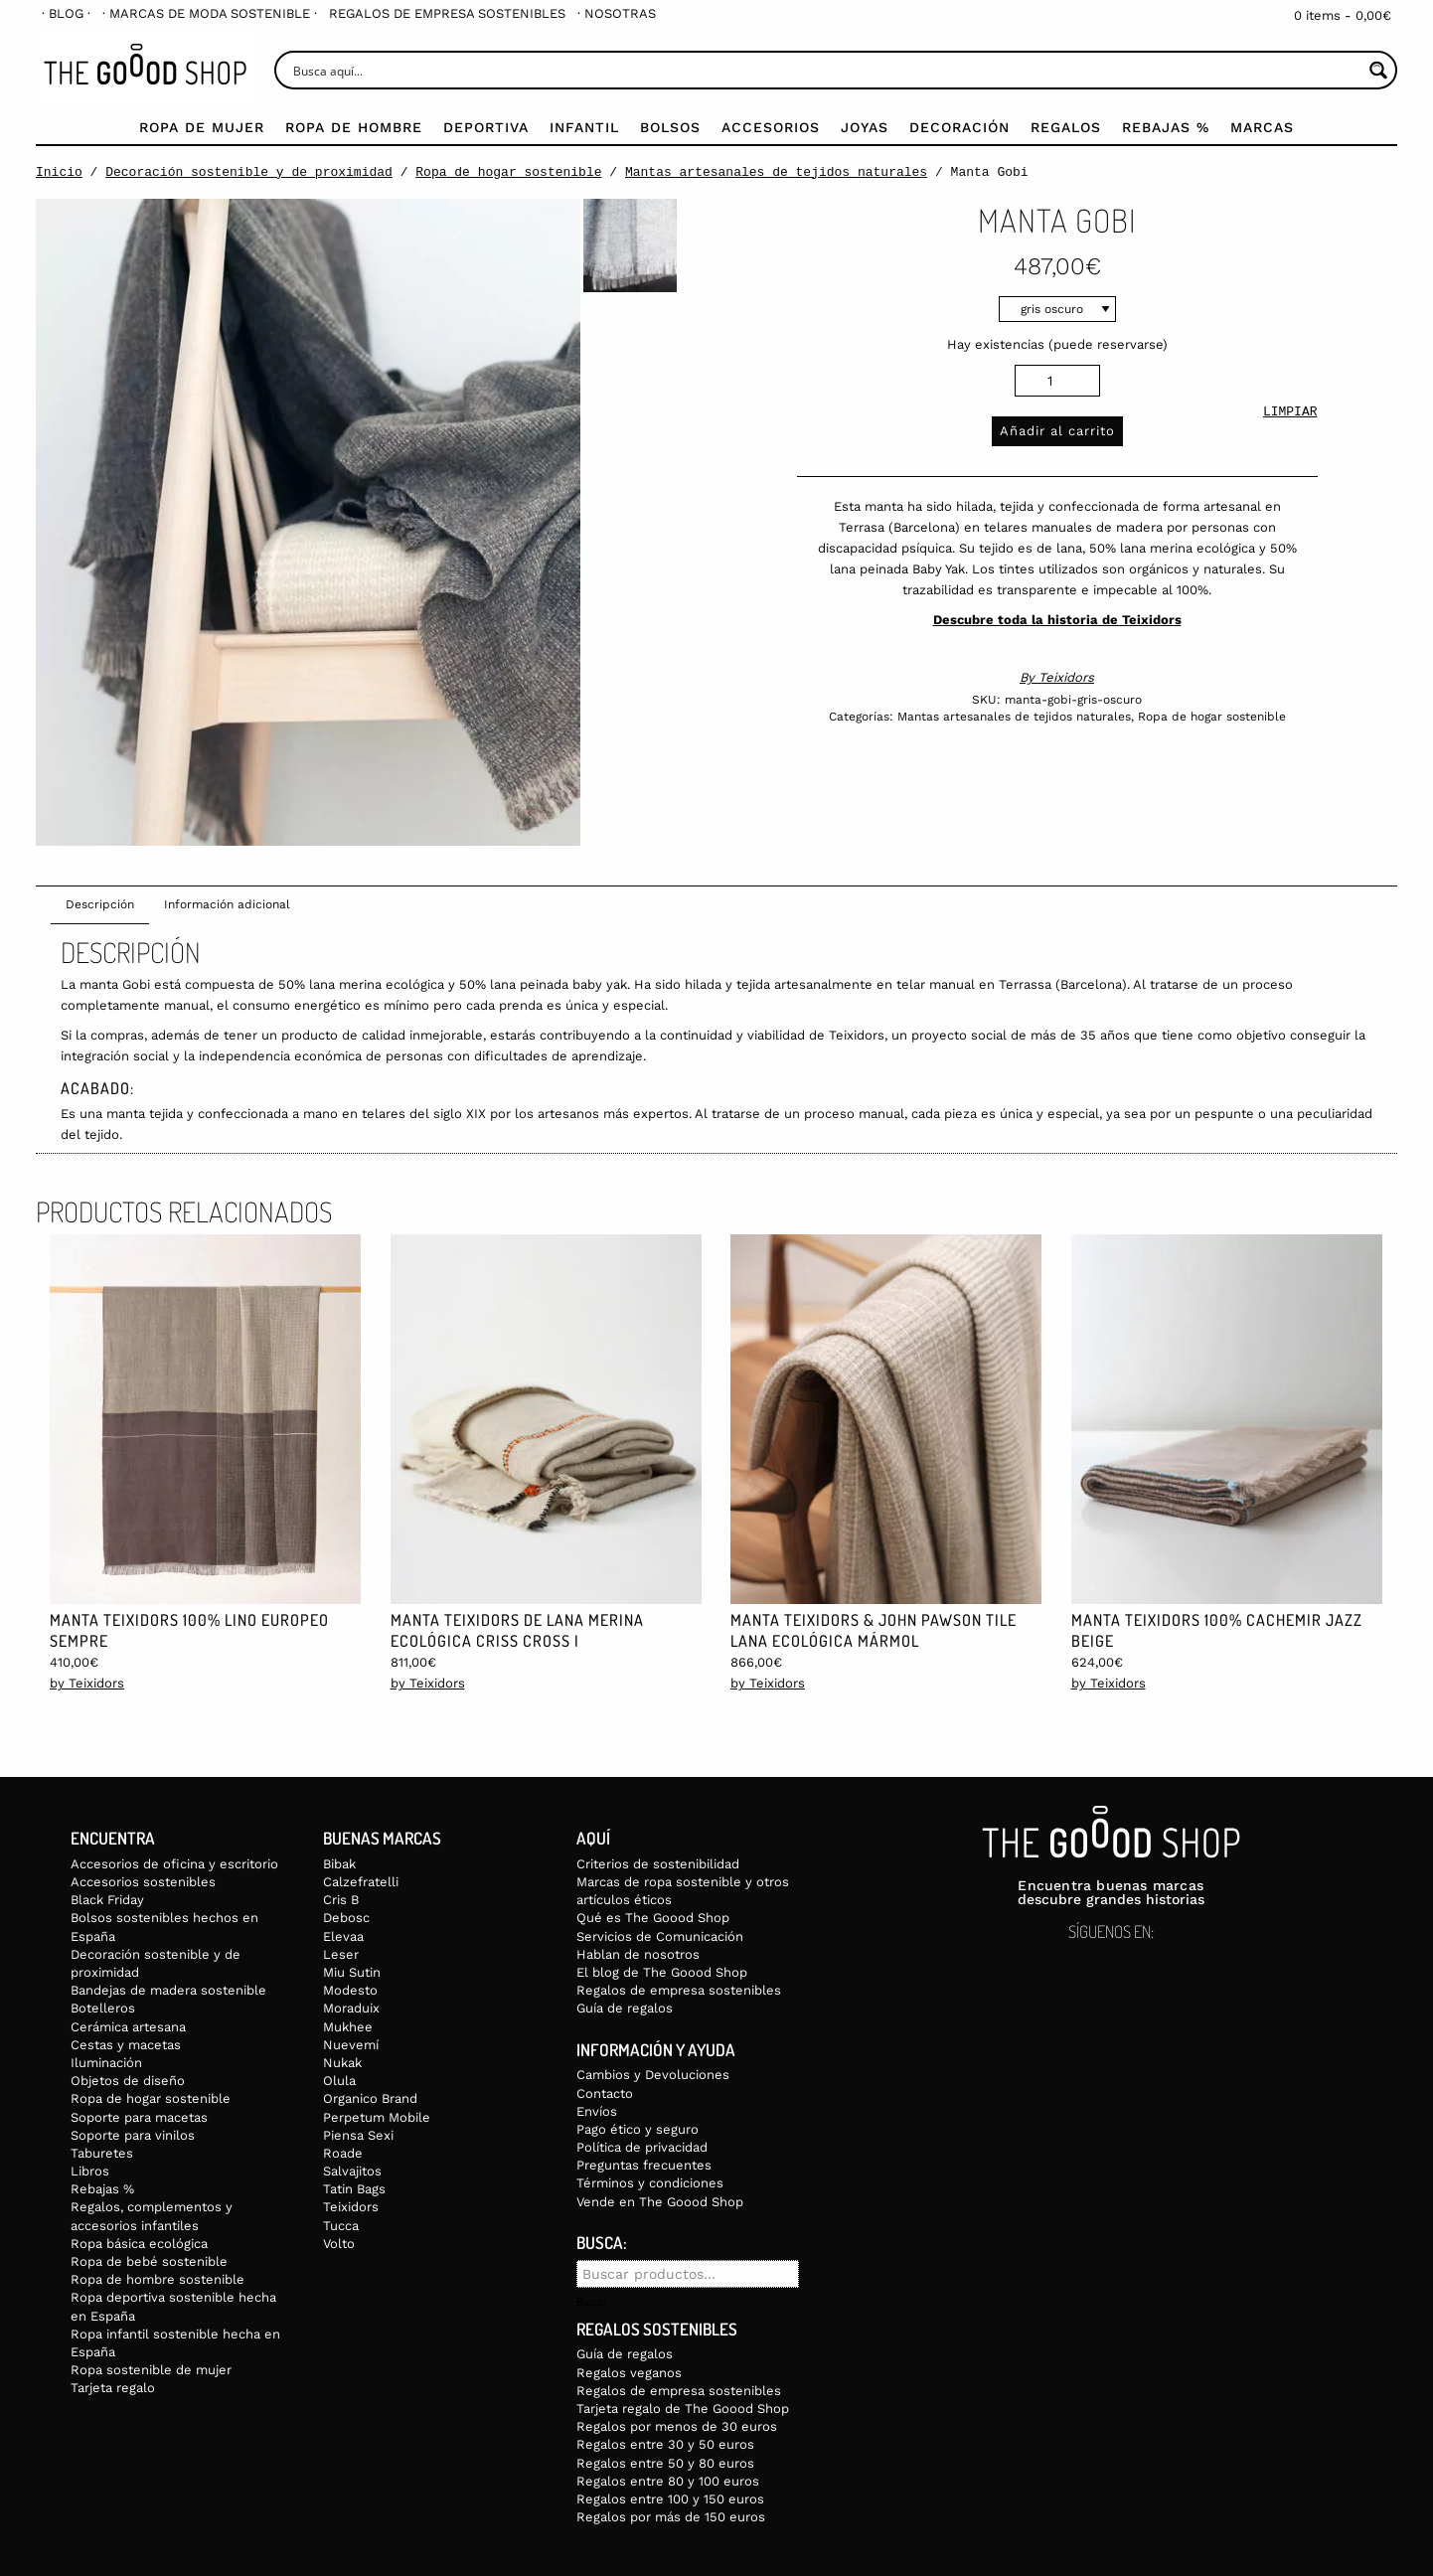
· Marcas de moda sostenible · (209, 13)
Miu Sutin (352, 1972)
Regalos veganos (629, 2372)
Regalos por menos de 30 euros (676, 2426)
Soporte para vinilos (133, 2135)
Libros (90, 2171)
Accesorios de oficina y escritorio (174, 1863)
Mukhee (348, 2026)
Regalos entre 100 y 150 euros (670, 2499)
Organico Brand (370, 2098)
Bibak (339, 1863)
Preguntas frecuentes (644, 2165)
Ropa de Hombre (353, 127)
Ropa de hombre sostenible (157, 2279)
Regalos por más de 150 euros (670, 2516)
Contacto (604, 2093)
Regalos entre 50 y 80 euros (665, 2463)
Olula (339, 2080)
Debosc (346, 1917)
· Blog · (66, 13)
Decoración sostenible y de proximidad (249, 172)
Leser (341, 1954)
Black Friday (107, 1899)
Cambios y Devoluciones (652, 2074)
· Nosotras (616, 13)
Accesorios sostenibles (143, 1881)
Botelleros (103, 2008)
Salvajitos (352, 2171)
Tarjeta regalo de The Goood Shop (682, 2408)
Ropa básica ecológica (139, 2243)
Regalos (1066, 127)
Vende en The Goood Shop (659, 2201)
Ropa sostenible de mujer (151, 2369)
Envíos (596, 2111)
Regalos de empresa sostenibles (447, 13)
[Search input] (825, 70)
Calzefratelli (360, 1881)
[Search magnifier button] (1377, 70)
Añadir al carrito (1057, 430)
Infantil (584, 127)
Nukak (342, 2062)
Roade (343, 2153)
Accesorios (770, 127)
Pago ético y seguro (637, 2129)
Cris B (341, 1899)
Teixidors (1066, 677)
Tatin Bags (354, 2188)
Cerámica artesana (128, 2026)
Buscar (591, 2303)
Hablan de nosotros (638, 1954)
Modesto (350, 1990)
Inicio (59, 172)
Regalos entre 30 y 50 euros (665, 2444)
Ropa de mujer (201, 127)
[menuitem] (66, 13)
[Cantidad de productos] (1057, 381)
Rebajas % (1165, 127)
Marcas (1262, 127)
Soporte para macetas (139, 2117)
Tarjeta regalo (113, 2387)
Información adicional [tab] (227, 904)
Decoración (959, 127)
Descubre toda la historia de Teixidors (1057, 619)
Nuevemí (351, 2044)
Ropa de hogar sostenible (508, 172)
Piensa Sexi (358, 2135)
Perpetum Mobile (376, 2117)
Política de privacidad (642, 2147)
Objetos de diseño (128, 2080)
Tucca (341, 2225)
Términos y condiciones (649, 2182)
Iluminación (106, 2062)
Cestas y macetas (126, 2044)
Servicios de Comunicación (659, 1936)
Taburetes (102, 2153)
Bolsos (670, 127)
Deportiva (486, 127)
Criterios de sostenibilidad (657, 1863)
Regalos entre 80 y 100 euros (667, 2481)
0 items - (1342, 15)
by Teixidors (87, 1683)
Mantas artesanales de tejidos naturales (776, 172)
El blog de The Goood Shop (661, 1972)
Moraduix (351, 2008)
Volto (339, 2243)
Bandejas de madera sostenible (168, 1990)
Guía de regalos (624, 2008)
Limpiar (1290, 412)
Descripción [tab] (100, 904)
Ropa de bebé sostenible (149, 2261)
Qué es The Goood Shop (652, 1917)
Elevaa (343, 1936)
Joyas (864, 127)
